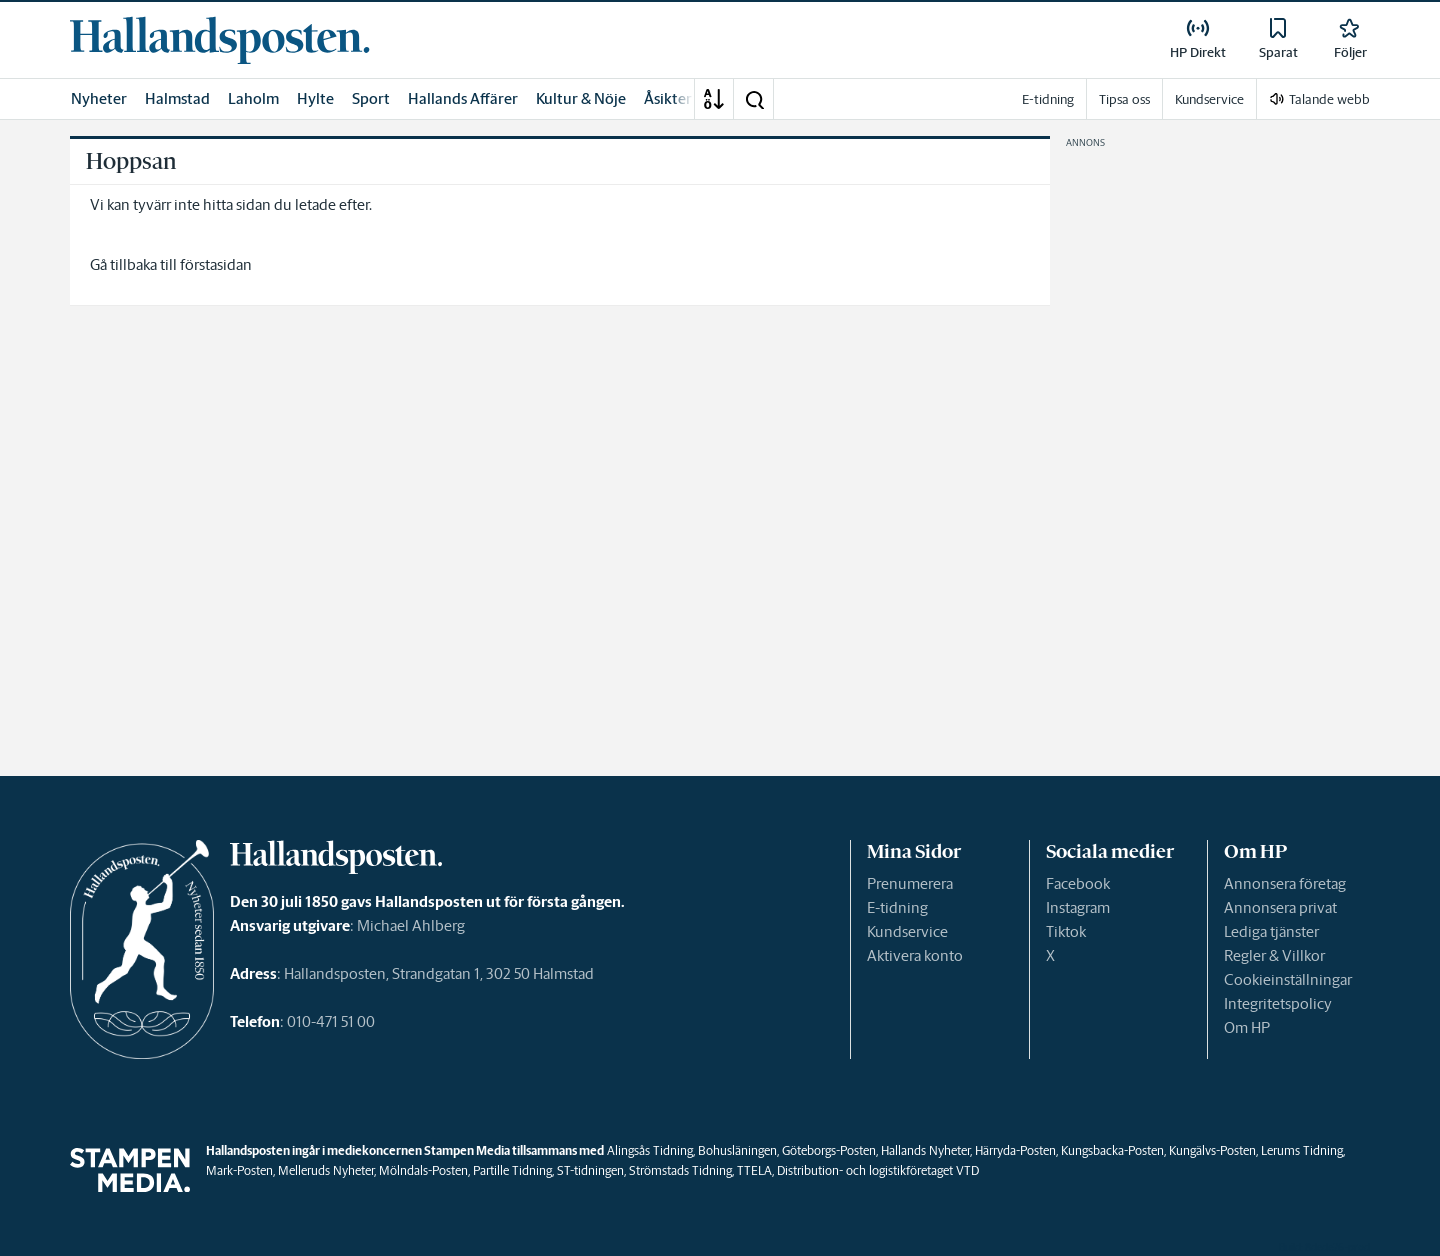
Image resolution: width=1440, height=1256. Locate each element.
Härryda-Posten (1015, 1150)
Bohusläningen (737, 1150)
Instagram (1078, 907)
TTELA (754, 1170)
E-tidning (897, 907)
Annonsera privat (1280, 907)
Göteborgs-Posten (829, 1150)
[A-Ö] (714, 99)
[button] (754, 99)
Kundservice (907, 931)
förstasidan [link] (216, 264)
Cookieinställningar (1288, 979)
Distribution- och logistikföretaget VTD (878, 1170)
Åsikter (668, 98)
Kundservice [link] (1209, 99)
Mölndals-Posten (423, 1170)
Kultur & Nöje (581, 98)
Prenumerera (910, 883)
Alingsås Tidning (650, 1150)
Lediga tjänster (1271, 931)
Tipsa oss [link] (1124, 99)
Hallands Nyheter (925, 1150)
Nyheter (99, 98)
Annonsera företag (1285, 883)
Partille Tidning (512, 1170)
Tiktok (1066, 931)
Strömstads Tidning (680, 1170)
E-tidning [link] (1048, 99)
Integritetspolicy (1278, 1003)
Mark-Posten (239, 1170)
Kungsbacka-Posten (1112, 1150)
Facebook (1078, 883)
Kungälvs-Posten (1212, 1150)
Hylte (315, 98)
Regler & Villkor (1274, 955)
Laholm (253, 98)
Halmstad (177, 98)
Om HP (1247, 1027)
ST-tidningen (590, 1170)
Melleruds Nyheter (326, 1170)
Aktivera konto (915, 955)
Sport (371, 98)
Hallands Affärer (463, 98)
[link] (220, 40)
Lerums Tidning (1302, 1150)
